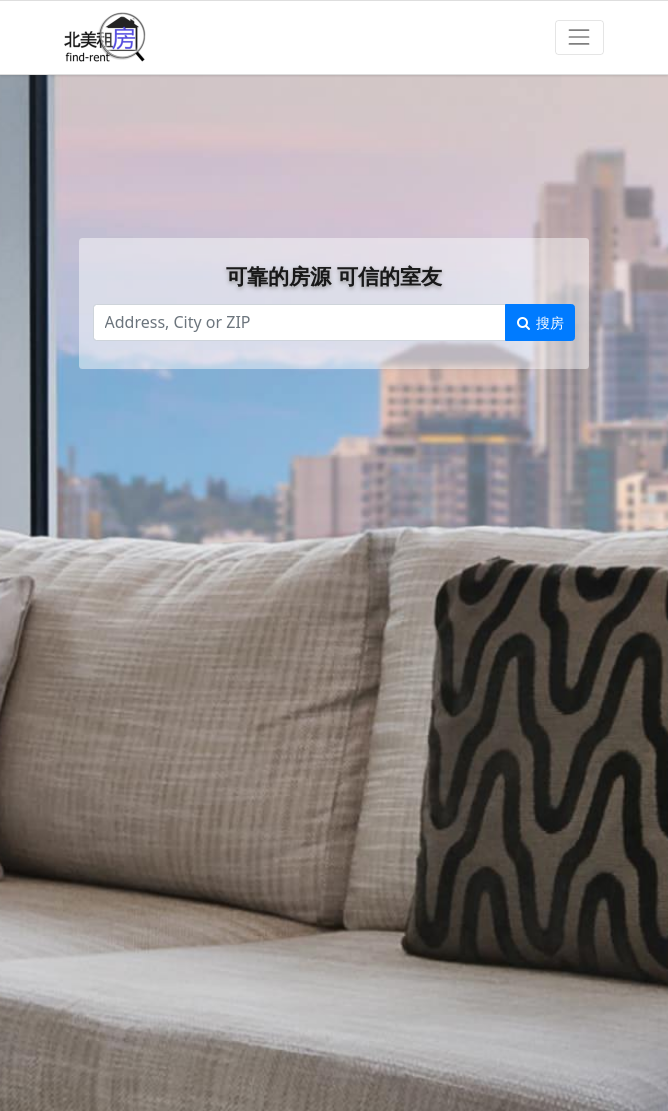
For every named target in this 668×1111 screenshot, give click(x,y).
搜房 (540, 322)
